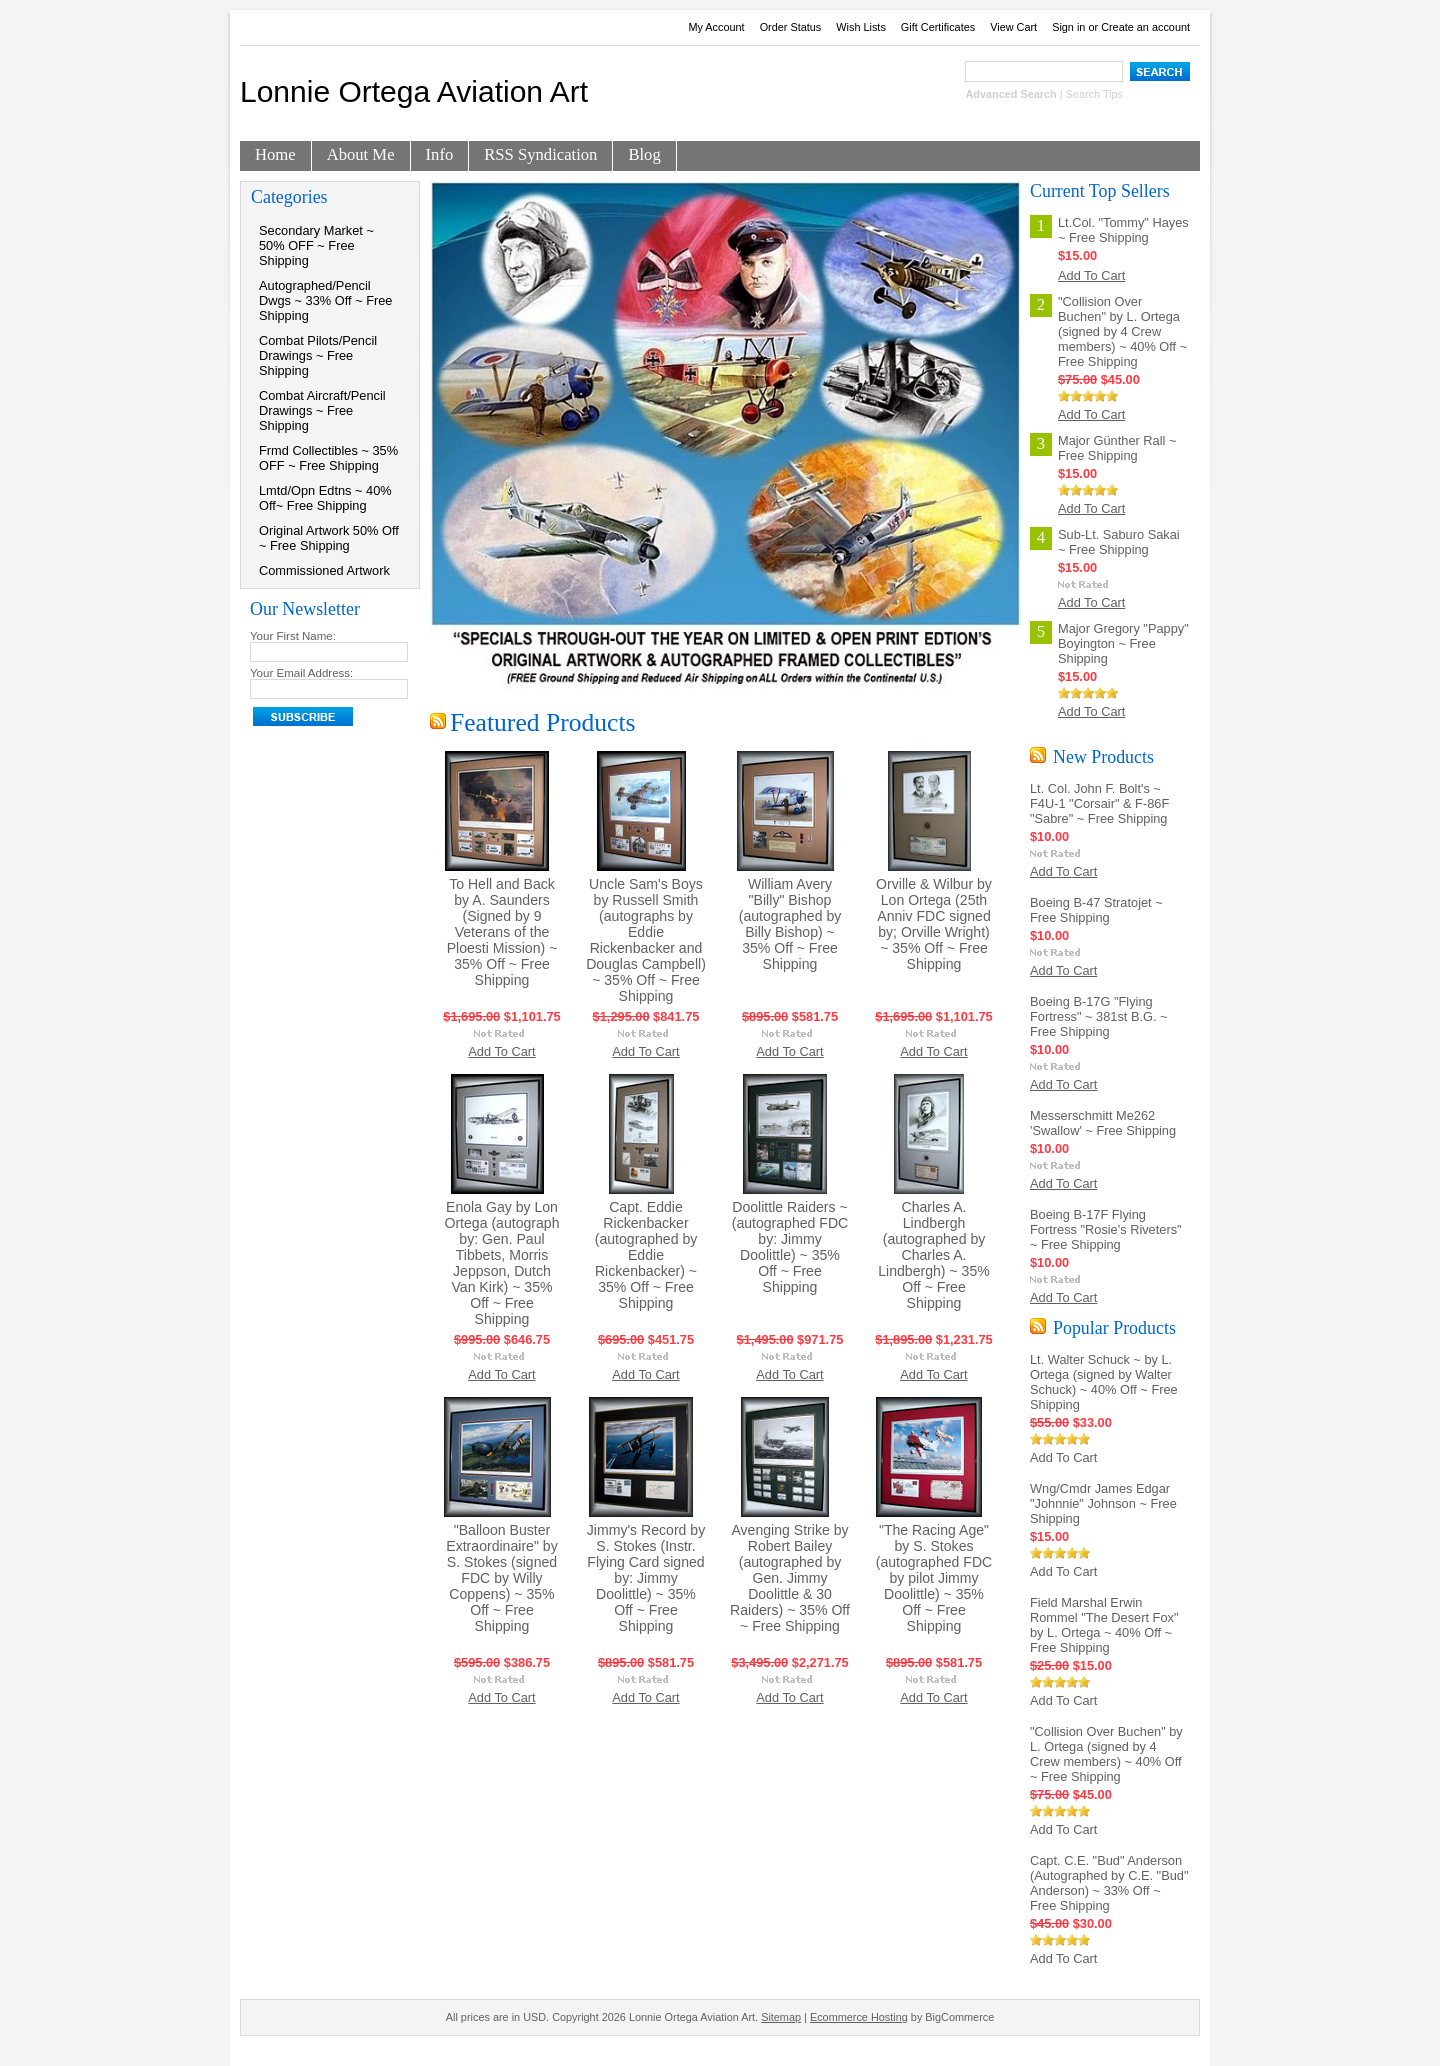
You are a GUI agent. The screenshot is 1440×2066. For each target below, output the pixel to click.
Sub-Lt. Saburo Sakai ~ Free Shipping (1119, 542)
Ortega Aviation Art (414, 91)
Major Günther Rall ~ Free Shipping (1117, 448)
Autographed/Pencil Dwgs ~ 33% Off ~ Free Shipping (325, 300)
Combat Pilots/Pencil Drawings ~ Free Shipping (318, 355)
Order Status (791, 27)
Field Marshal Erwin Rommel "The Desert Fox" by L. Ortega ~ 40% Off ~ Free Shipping (1104, 1625)
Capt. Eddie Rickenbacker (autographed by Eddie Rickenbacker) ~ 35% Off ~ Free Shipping (646, 1255)
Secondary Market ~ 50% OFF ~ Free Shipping (316, 245)
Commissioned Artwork (324, 570)
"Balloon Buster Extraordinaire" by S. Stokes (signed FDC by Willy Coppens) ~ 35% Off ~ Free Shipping (501, 1578)
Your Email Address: (301, 673)
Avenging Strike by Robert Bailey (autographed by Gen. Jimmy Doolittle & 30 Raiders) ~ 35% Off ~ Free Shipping (790, 1578)
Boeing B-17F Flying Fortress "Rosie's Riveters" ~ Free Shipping (1106, 1229)
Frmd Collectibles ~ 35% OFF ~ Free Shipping (328, 458)
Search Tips (1094, 94)
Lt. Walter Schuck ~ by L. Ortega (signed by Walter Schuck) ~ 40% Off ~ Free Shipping (1104, 1382)
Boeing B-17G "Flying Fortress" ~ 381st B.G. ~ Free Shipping (1099, 1016)
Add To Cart (501, 1051)
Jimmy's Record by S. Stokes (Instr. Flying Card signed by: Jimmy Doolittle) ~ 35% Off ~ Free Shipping (646, 1578)
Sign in (1068, 27)
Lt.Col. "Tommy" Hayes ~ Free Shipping (1123, 230)
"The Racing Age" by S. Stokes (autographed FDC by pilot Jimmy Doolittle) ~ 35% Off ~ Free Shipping (934, 1578)
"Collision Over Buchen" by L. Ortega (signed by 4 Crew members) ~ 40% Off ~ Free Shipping (1122, 331)
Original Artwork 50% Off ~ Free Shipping (329, 538)
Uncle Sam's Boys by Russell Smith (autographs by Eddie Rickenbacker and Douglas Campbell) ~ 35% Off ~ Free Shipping (646, 940)
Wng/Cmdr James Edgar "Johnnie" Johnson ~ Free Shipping (1103, 1503)
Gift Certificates (938, 27)
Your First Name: (293, 636)
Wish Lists (861, 27)
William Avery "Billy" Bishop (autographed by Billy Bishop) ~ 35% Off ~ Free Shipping (790, 924)
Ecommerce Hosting (859, 2017)
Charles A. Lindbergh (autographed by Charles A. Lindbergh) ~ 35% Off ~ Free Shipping (934, 1255)
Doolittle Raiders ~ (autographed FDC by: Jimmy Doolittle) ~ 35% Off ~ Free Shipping (790, 1247)
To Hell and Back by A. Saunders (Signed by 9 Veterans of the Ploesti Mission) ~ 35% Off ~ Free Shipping (502, 932)
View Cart (1013, 27)
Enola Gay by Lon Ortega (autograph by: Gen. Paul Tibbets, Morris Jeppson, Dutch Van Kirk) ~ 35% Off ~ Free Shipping (501, 1263)
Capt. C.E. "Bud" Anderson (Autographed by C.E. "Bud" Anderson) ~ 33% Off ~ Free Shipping (1109, 1883)
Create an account (1145, 27)
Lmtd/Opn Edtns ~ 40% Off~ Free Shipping (325, 498)
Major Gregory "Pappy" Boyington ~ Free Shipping (1123, 643)
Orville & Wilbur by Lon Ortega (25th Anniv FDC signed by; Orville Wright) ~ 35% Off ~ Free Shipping (934, 924)
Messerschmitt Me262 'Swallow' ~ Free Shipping (1103, 1123)
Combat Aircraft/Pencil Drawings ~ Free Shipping (322, 410)
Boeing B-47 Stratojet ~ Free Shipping (1096, 910)
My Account (716, 27)
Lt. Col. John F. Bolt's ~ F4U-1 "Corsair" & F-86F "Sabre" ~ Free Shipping (1099, 803)
